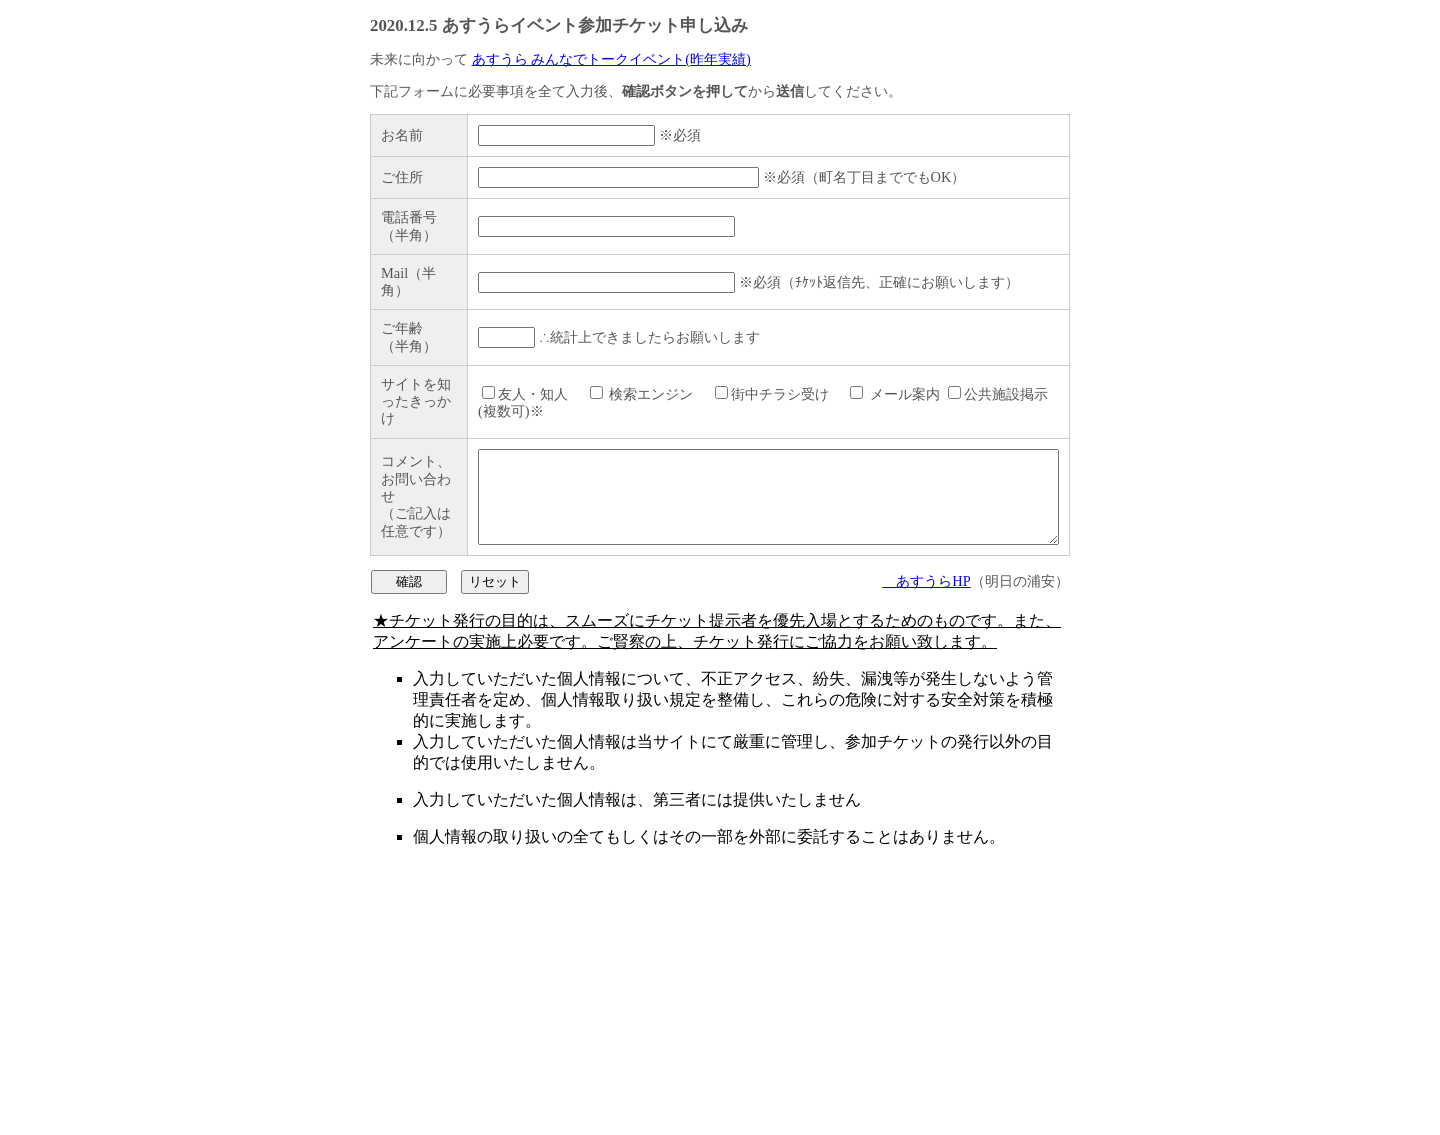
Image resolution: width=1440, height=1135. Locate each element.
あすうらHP (926, 840)
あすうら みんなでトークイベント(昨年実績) (611, 59)
